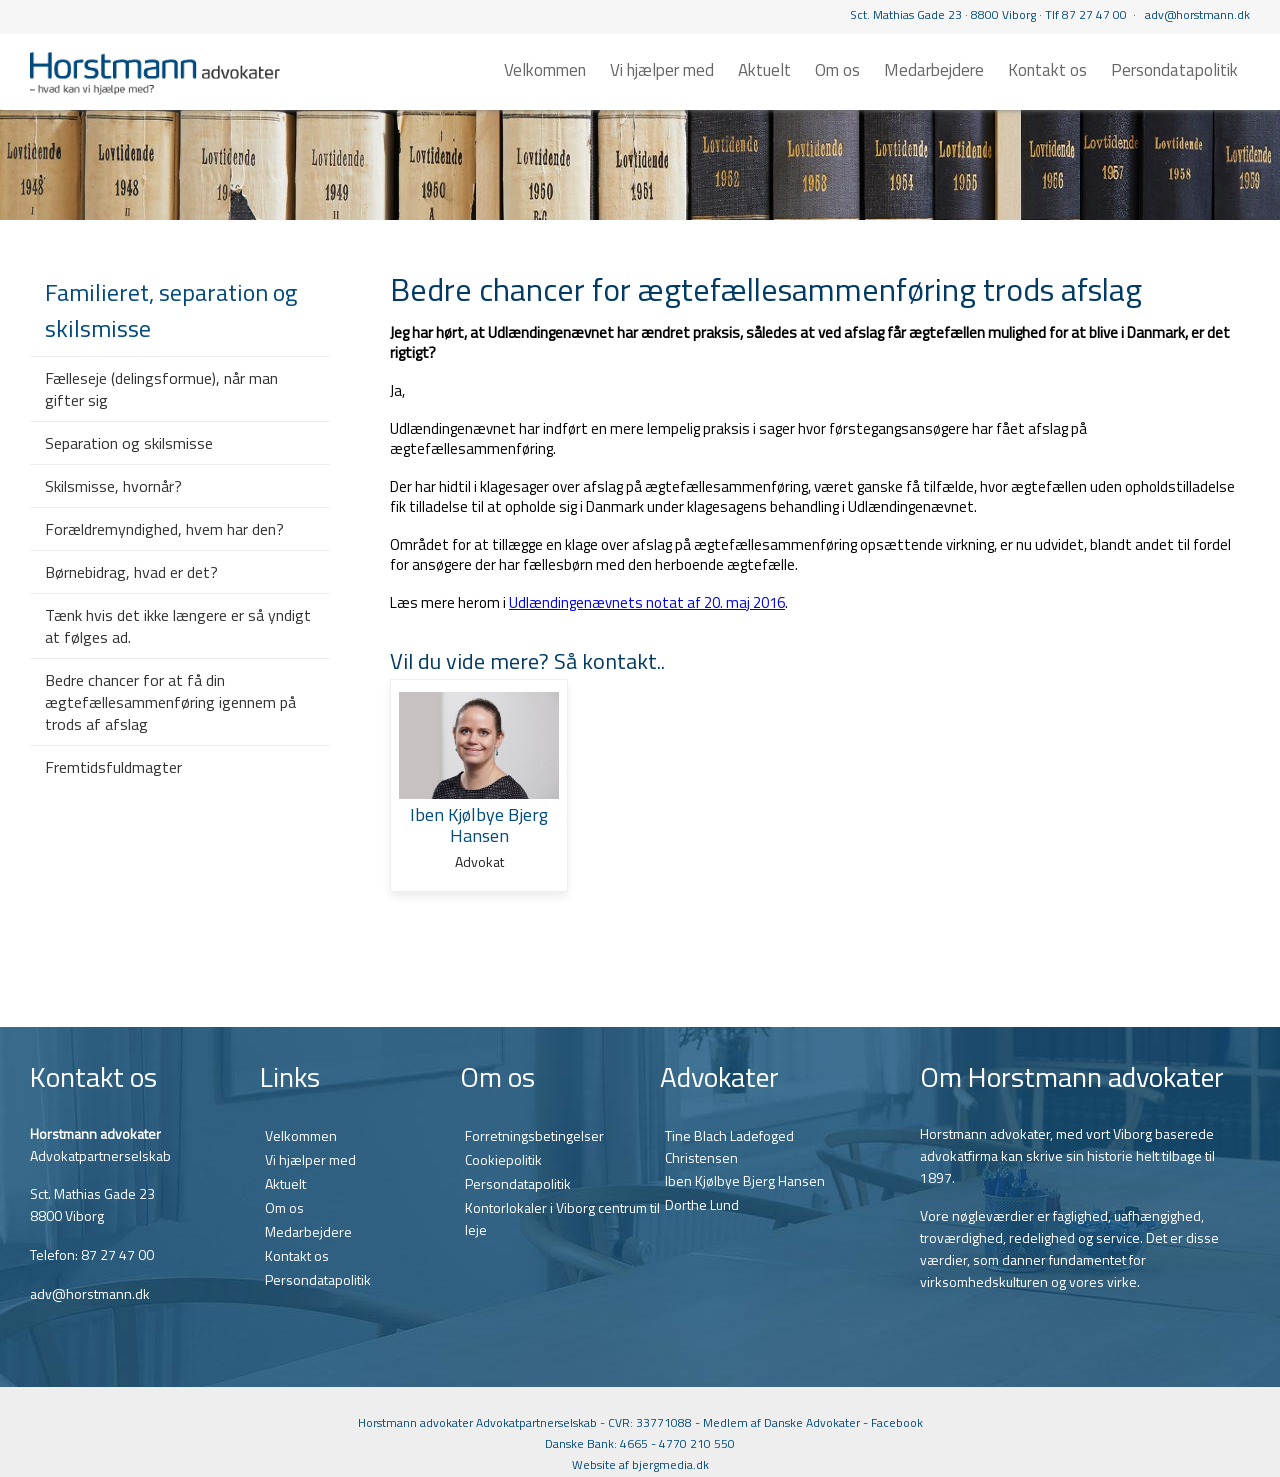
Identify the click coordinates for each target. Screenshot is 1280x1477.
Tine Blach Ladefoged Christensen (729, 1146)
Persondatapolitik (1174, 70)
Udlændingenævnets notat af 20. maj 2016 (647, 602)
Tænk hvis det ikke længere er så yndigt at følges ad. (178, 626)
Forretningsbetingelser (534, 1135)
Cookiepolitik (503, 1159)
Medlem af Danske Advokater (781, 1422)
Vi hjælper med (662, 70)
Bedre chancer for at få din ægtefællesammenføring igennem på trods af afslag (170, 702)
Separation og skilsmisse (129, 443)
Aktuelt (764, 70)
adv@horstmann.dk (1197, 14)
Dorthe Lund (702, 1204)
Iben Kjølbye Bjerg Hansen (745, 1180)
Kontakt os (1047, 70)
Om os (837, 70)
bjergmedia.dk (670, 1464)
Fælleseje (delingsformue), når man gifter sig (161, 389)
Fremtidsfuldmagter (113, 767)
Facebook (897, 1422)
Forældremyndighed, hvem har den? (164, 529)
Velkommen (545, 70)
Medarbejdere (934, 70)
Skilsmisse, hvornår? (113, 486)
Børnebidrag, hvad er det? (131, 572)
